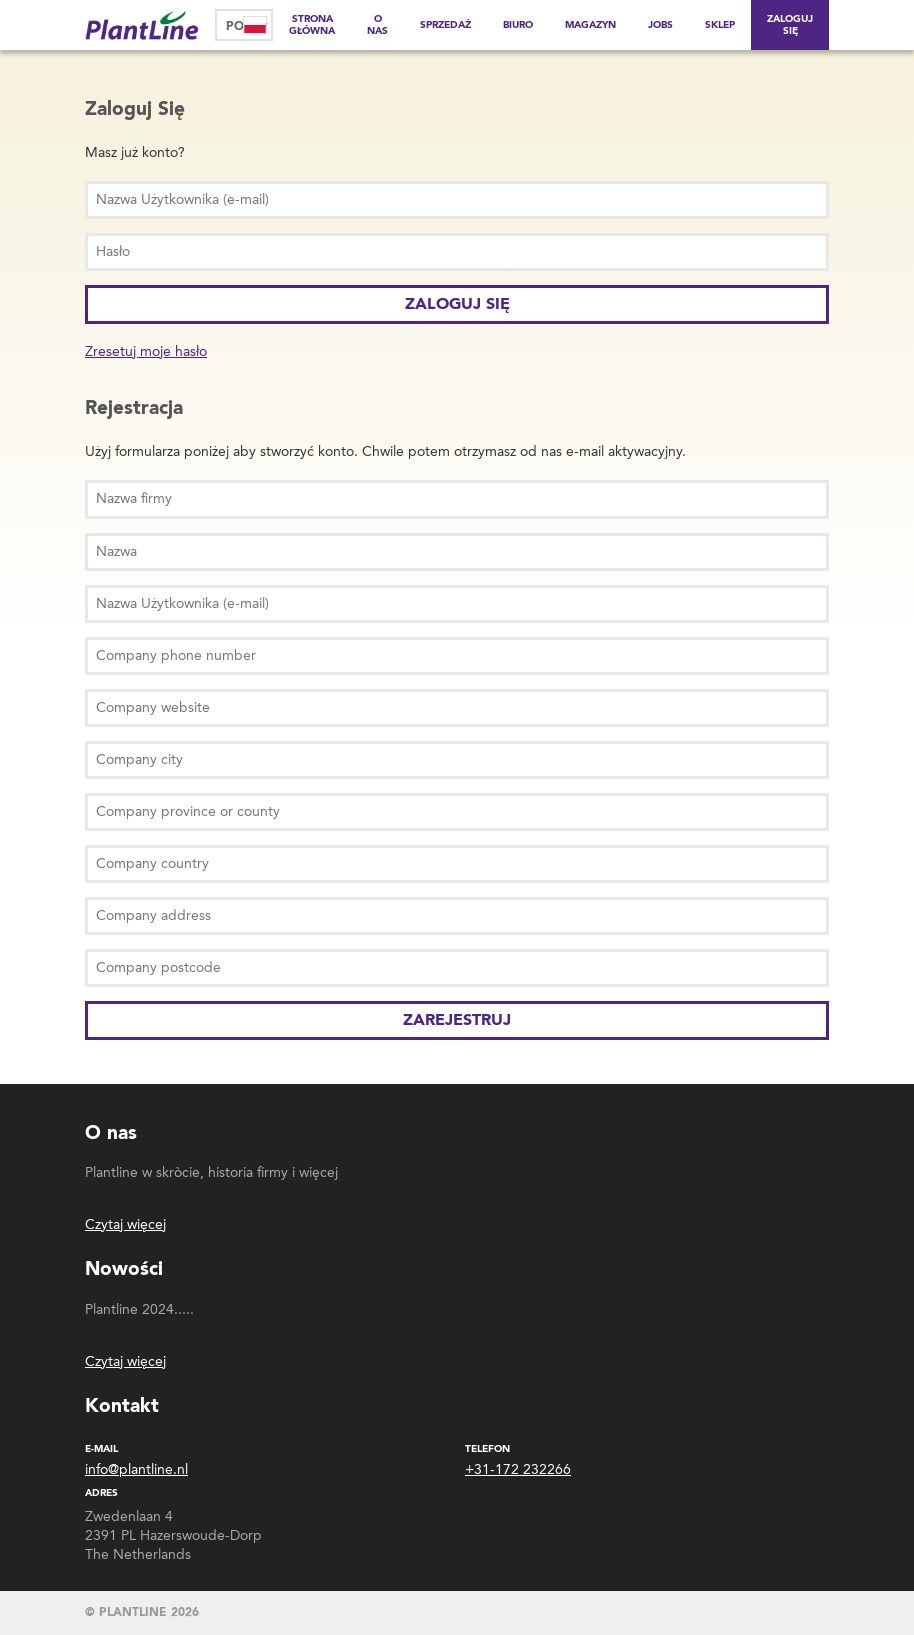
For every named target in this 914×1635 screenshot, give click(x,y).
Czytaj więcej (125, 1224)
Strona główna (312, 25)
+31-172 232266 (518, 1470)
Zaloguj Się (790, 25)
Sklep (720, 25)
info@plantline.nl (136, 1470)
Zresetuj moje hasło (146, 351)
